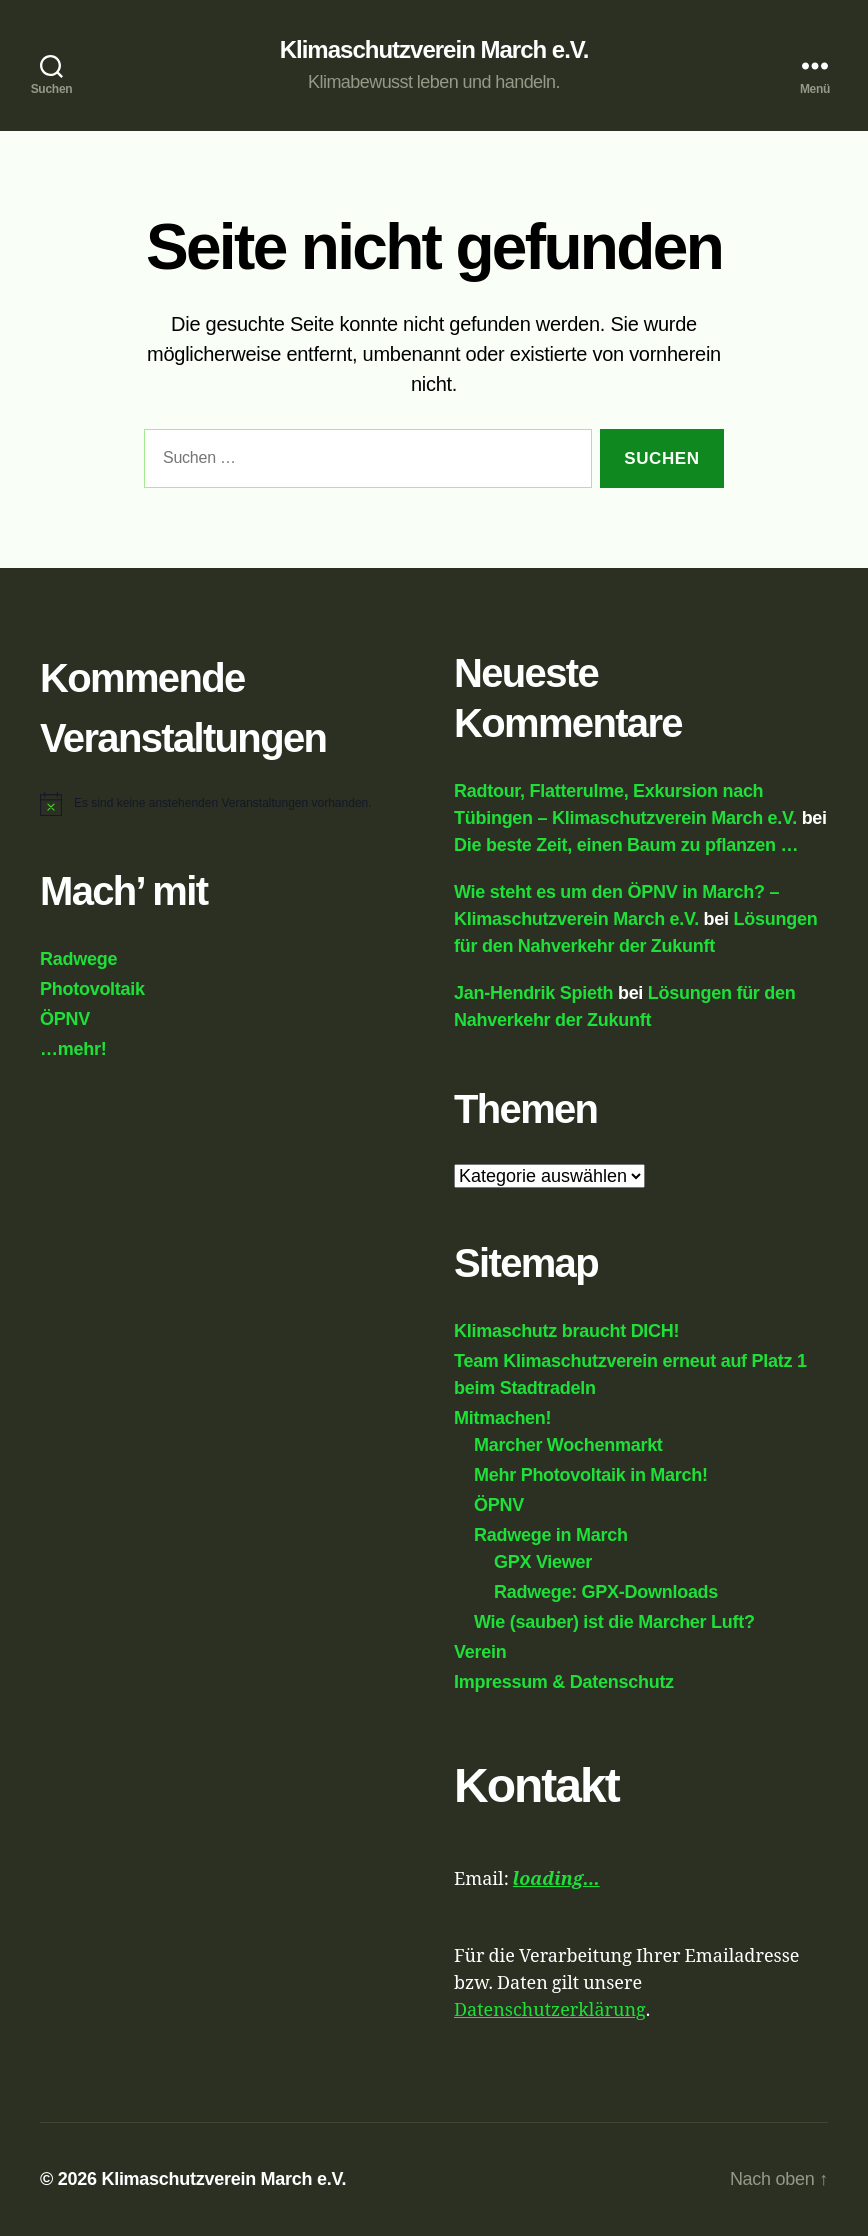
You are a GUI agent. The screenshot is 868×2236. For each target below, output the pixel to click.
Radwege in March (551, 1535)
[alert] (223, 803)
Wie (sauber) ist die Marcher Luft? (614, 1622)
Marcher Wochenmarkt (568, 1445)
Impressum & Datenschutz (564, 1682)
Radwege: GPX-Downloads (606, 1592)
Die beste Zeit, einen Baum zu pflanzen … (626, 845)
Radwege (78, 959)
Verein (480, 1652)
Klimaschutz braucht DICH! (566, 1331)
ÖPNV (65, 1019)
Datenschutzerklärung (550, 2010)
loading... (556, 1879)
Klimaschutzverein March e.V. (434, 50)
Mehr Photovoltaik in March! (591, 1475)
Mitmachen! (502, 1418)
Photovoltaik (92, 989)
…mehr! (73, 1049)
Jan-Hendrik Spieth (533, 993)
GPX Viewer (543, 1562)
